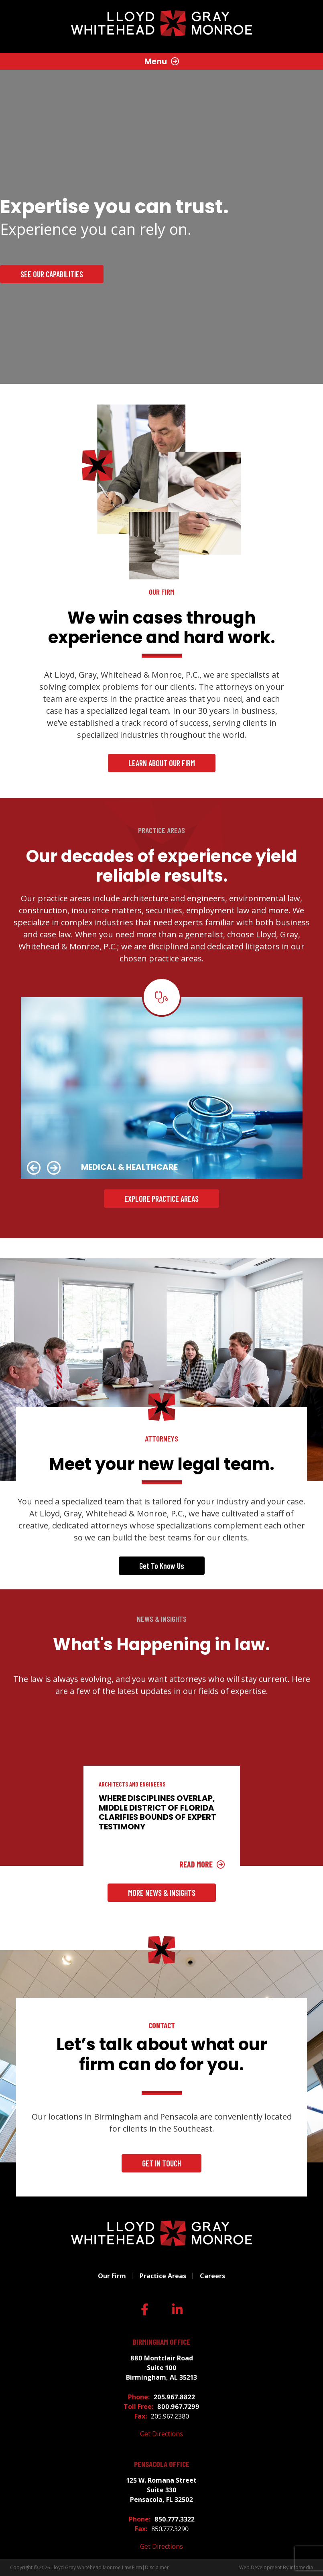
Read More (196, 1864)
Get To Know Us (161, 1566)
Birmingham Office (161, 2341)
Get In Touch (161, 2163)
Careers (212, 2276)
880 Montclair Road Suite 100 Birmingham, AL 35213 (161, 2368)
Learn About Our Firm (161, 763)
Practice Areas (163, 2276)
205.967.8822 (174, 2396)
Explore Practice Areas (161, 1198)
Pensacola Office (161, 2464)
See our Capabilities (51, 274)
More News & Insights (161, 1893)
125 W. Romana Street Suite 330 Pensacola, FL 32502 (161, 2490)
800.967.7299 (178, 2406)
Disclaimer (157, 2567)
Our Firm (112, 2276)
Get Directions (161, 2433)
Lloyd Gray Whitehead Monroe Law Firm (96, 2567)
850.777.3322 (174, 2519)
